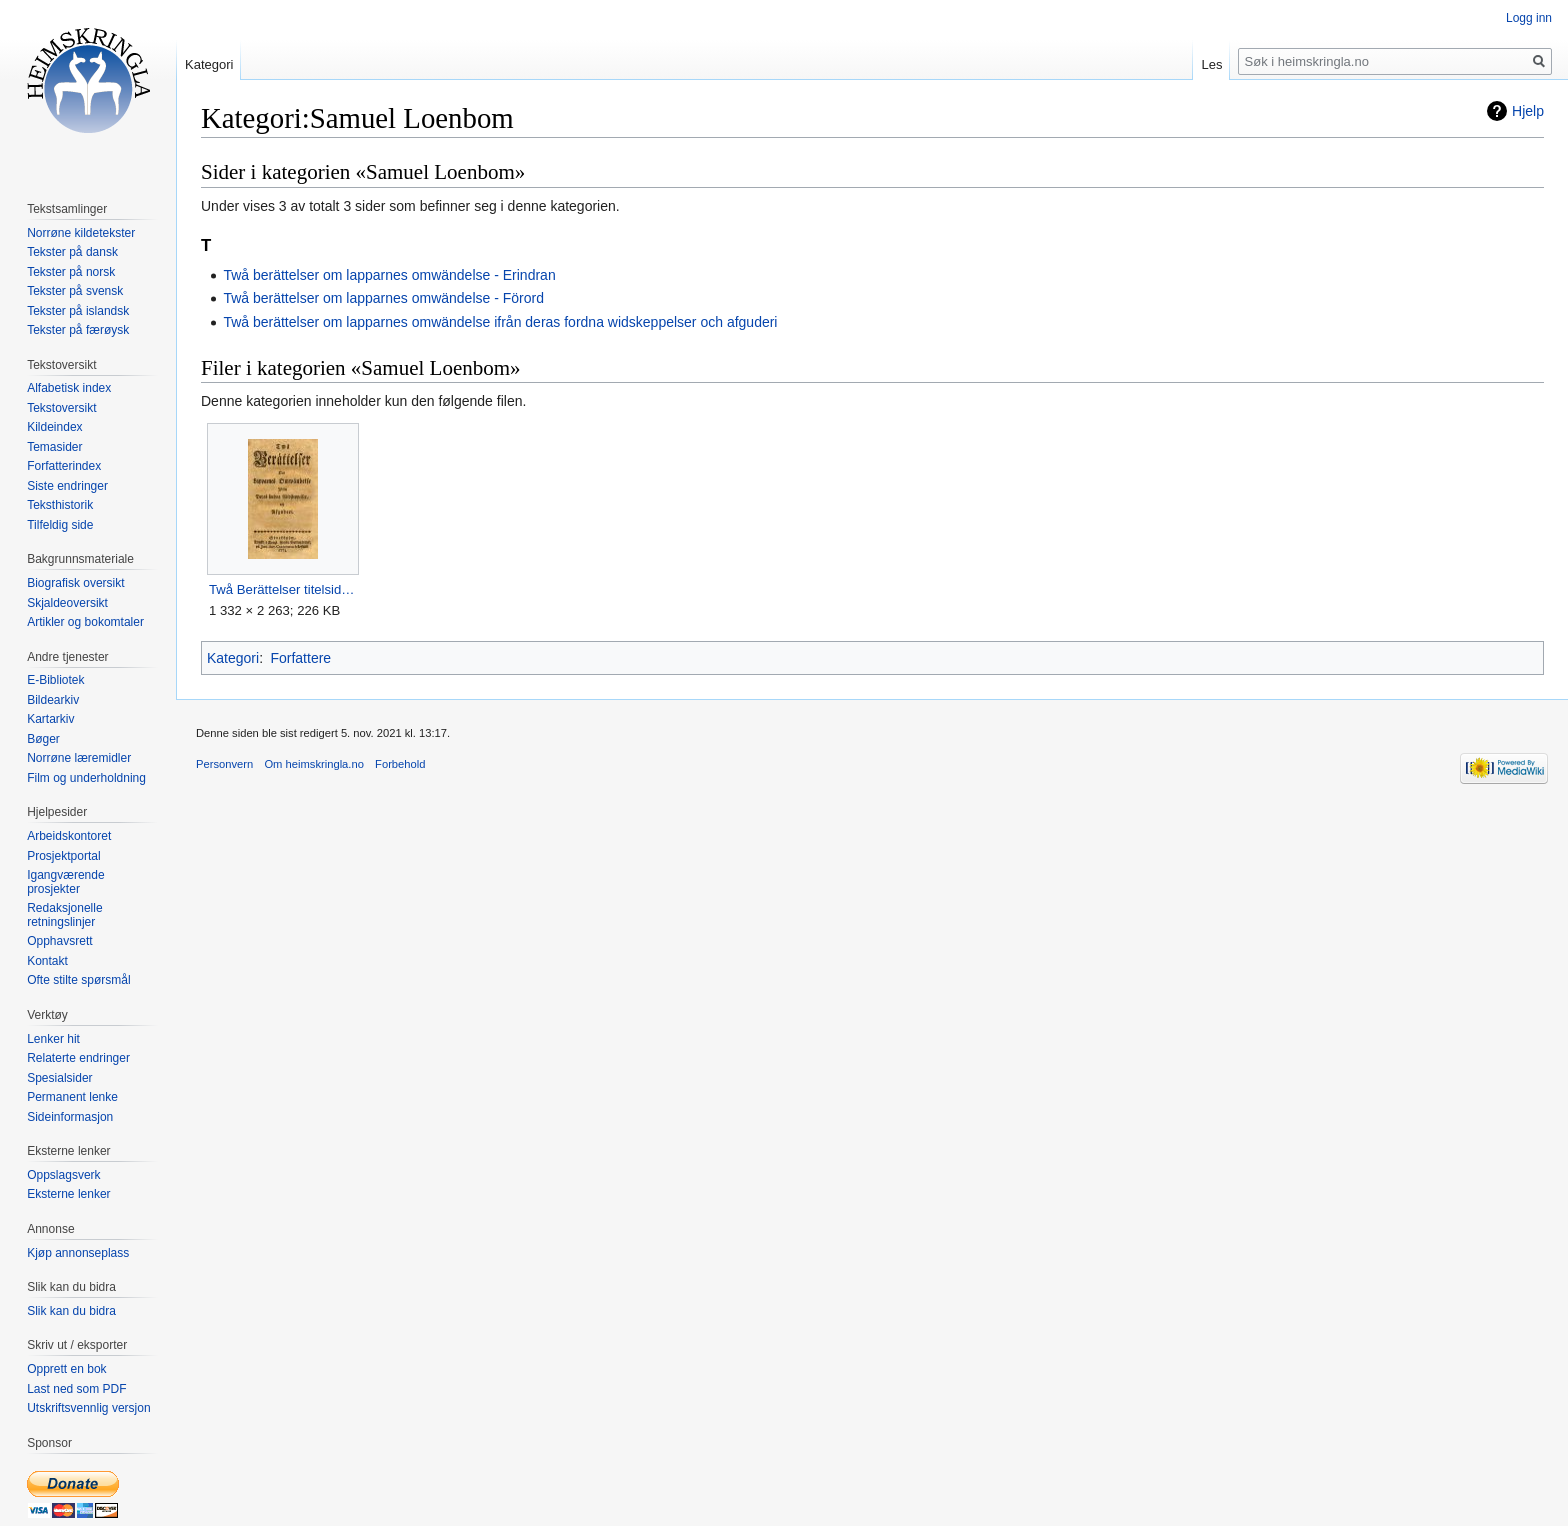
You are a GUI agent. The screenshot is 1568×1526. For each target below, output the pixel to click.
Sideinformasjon (70, 1117)
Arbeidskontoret (69, 836)
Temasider (54, 447)
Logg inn (1529, 18)
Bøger (43, 739)
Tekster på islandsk (78, 311)
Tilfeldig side (60, 525)
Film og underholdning (86, 778)
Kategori (233, 658)
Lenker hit (53, 1039)
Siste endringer (67, 486)
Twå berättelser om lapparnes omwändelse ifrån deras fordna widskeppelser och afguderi (500, 322)
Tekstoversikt (61, 408)
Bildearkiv (53, 700)
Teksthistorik (60, 505)
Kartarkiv (50, 719)
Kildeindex (54, 427)
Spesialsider (59, 1078)
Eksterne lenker (68, 1194)
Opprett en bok (66, 1369)
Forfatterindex (64, 466)
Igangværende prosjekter (65, 882)
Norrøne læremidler (79, 758)
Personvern (224, 764)
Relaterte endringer (78, 1058)
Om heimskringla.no (313, 764)
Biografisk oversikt (75, 583)
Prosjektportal (63, 856)
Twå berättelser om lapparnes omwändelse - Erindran (389, 275)
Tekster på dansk (72, 252)
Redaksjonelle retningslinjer (64, 915)
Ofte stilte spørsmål (78, 980)
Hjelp (1528, 111)
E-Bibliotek (55, 680)
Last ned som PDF (76, 1389)
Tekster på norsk (71, 272)
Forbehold (400, 764)
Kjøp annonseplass (78, 1253)
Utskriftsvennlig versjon (88, 1408)
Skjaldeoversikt (67, 603)
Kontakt (47, 961)
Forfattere (300, 658)
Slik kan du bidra (71, 1311)
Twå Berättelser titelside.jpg (282, 589)
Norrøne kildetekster (81, 233)
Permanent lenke (72, 1097)
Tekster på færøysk (78, 330)
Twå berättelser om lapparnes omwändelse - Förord (383, 298)
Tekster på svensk (75, 291)
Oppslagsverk (63, 1175)
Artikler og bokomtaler (85, 622)
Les (1211, 64)
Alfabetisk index (69, 388)
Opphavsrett (59, 941)
